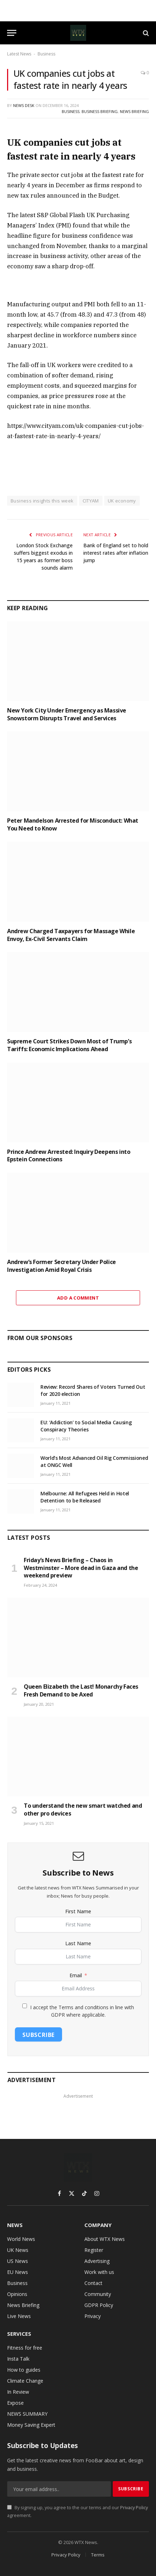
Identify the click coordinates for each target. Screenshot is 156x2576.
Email (75, 1975)
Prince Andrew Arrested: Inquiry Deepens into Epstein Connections (68, 1155)
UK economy (122, 501)
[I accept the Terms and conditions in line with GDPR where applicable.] (24, 2006)
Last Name (78, 1943)
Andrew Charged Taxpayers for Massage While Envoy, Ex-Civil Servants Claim (71, 935)
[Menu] (11, 33)
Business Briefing (100, 111)
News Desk (23, 105)
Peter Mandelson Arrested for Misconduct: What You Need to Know (72, 824)
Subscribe (38, 2035)
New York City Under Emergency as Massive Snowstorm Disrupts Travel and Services (66, 714)
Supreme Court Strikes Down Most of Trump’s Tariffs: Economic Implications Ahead (69, 1045)
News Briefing (134, 111)
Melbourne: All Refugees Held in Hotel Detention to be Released (84, 1497)
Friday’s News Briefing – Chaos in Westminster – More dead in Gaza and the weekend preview (81, 1568)
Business (46, 54)
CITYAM (91, 501)
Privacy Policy (134, 2508)
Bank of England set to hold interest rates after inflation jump (115, 553)
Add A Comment (78, 1298)
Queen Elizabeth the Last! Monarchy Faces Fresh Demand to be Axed (81, 1690)
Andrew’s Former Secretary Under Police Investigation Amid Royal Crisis (61, 1266)
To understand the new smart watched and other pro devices (83, 1809)
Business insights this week (42, 501)
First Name (78, 1911)
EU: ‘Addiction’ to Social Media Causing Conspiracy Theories (86, 1426)
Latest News (19, 54)
